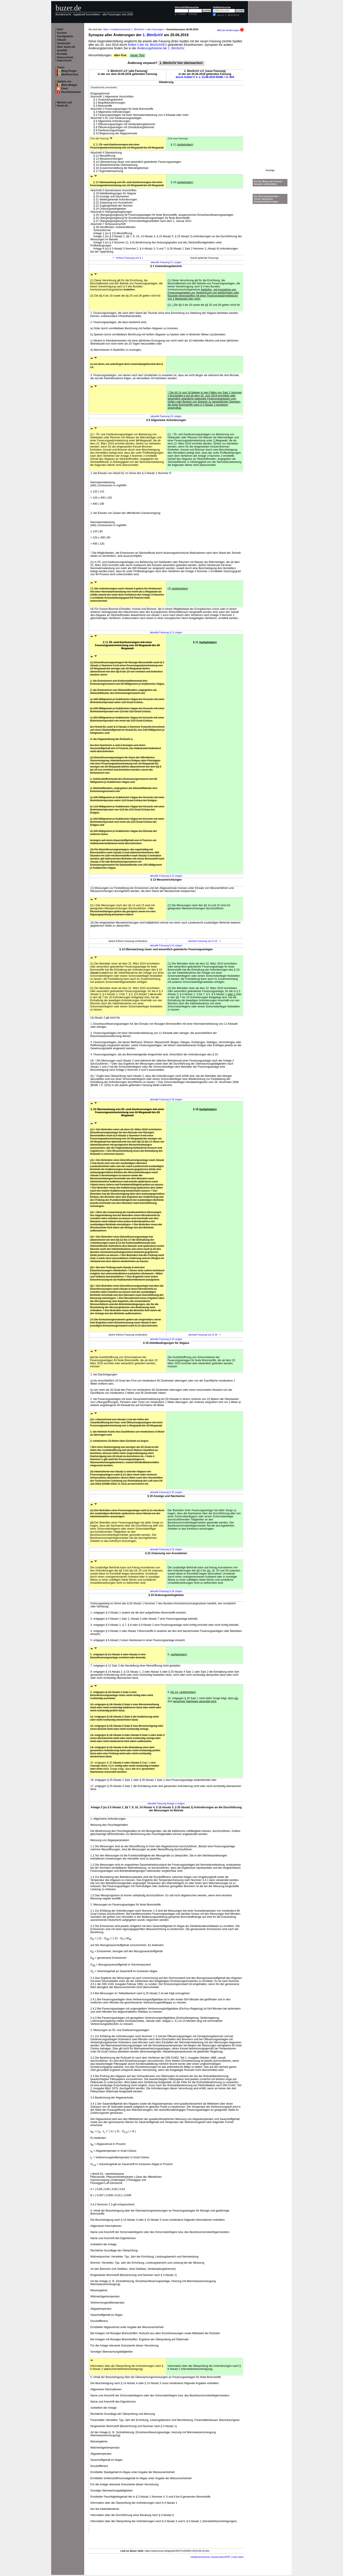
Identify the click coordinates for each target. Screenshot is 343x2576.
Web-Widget (69, 85)
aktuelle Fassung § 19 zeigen (166, 1339)
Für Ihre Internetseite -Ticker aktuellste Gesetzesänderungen (267, 199)
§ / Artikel (180, 14)
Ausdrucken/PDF (221, 2557)
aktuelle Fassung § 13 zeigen (166, 875)
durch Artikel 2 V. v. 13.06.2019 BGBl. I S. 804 (205, 77)
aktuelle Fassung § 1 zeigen (166, 262)
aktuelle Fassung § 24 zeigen (166, 1591)
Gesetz (193, 14)
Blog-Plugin (69, 71)
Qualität (62, 50)
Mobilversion (69, 74)
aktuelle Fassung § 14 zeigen (166, 945)
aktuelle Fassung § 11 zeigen (166, 632)
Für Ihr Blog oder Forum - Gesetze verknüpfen (269, 182)
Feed (64, 88)
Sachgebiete (65, 36)
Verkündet (63, 43)
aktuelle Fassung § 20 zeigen (166, 1492)
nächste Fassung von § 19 (205, 1334)
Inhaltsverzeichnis (200, 2557)
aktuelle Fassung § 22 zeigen (166, 1549)
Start (60, 29)
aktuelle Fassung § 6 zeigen (166, 416)
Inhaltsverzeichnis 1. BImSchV (127, 29)
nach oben (238, 2557)
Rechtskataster (71, 92)
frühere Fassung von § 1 (127, 258)
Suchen (62, 32)
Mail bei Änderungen (230, 30)
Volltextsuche (222, 7)
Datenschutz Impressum (65, 59)
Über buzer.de (66, 46)
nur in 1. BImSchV (228, 15)
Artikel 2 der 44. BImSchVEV (147, 44)
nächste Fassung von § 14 (205, 941)
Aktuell (61, 39)
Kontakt (62, 53)
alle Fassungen (155, 29)
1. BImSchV (153, 35)
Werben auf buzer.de (64, 104)
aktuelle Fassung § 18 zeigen (166, 1099)
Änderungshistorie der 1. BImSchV (160, 48)
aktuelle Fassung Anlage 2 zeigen (166, 1803)
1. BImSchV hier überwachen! (181, 63)
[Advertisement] (270, 103)
